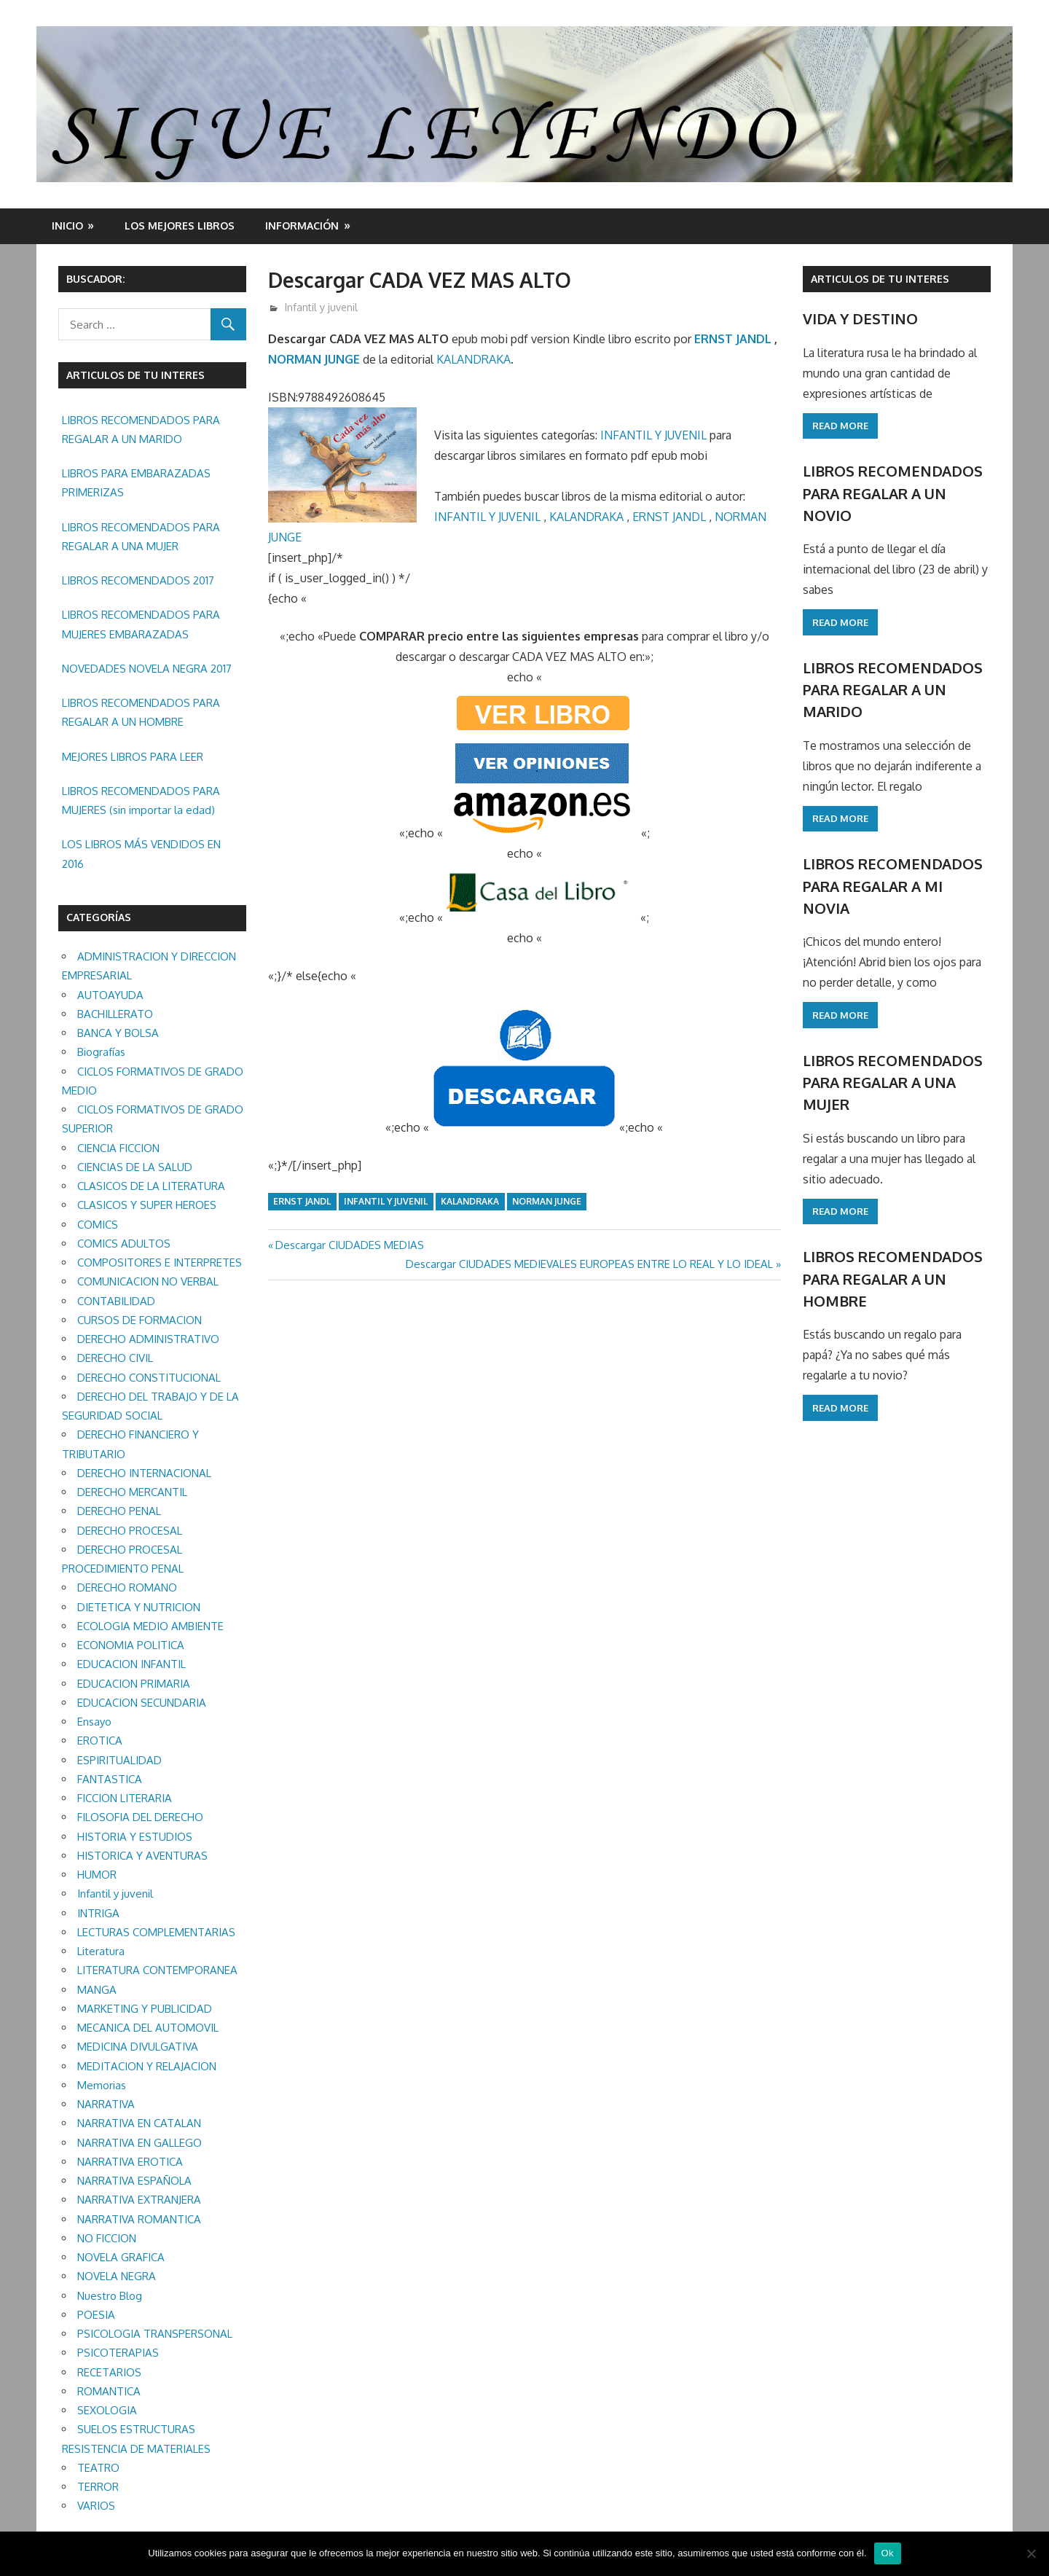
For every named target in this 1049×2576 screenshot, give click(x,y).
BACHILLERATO (115, 1014)
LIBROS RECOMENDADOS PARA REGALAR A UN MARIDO (141, 429)
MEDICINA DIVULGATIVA (137, 2047)
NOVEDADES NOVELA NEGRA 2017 (147, 669)
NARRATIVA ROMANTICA (139, 2219)
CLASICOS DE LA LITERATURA (151, 1186)
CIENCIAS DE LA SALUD (134, 1167)
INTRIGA (98, 1913)
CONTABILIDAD (116, 1301)
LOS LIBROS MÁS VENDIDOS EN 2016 (141, 853)
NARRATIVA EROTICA (130, 2162)
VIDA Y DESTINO (860, 318)
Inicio (67, 225)
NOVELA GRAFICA (121, 2257)
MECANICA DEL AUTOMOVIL (148, 2028)
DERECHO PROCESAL (129, 1531)
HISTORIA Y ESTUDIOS (134, 1837)
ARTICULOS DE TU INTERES (880, 279)
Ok (887, 2553)
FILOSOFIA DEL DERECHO (140, 1817)
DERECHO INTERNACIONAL (144, 1473)
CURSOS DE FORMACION (139, 1320)
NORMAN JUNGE (314, 359)
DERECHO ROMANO (127, 1587)
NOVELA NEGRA (116, 2276)
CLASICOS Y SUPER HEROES (146, 1205)
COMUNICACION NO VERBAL (148, 1281)
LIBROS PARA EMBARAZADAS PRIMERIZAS (136, 482)
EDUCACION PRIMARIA (133, 1684)
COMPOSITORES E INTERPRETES (159, 1262)
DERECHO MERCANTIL (132, 1492)
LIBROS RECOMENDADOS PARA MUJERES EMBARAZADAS (141, 624)
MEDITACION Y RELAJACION (146, 2066)
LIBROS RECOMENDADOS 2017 (138, 580)
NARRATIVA (106, 2104)
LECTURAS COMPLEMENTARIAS (156, 1932)
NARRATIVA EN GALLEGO (139, 2143)
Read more (840, 425)
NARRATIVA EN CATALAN (139, 2123)
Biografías (101, 1052)
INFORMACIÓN (302, 225)
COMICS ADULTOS (123, 1243)
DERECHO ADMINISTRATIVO (148, 1339)
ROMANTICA (109, 2391)
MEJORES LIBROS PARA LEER (132, 757)
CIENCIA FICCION (118, 1148)
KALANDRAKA (473, 359)
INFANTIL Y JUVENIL (653, 435)
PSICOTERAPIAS (118, 2353)
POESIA (96, 2315)
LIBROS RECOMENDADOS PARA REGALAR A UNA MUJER (141, 536)
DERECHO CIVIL (115, 1358)
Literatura (101, 1951)
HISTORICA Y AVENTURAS (142, 1856)
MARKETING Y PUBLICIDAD (144, 2009)
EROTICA (99, 1740)
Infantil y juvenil (321, 307)
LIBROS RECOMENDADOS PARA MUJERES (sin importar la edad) (141, 800)
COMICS (97, 1225)
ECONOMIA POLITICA (130, 1645)
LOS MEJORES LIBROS (180, 225)
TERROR (98, 2487)
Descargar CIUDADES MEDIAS (349, 1245)
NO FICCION (106, 2238)
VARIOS (96, 2506)
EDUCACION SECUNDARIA (141, 1703)
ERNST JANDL (732, 339)
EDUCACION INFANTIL (131, 1664)
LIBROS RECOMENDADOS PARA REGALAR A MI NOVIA (893, 885)
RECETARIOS (109, 2372)
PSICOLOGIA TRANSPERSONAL (154, 2334)
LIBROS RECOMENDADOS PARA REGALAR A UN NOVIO (893, 493)
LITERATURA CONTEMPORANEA (157, 1970)
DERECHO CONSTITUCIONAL (149, 1378)
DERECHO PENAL (119, 1511)
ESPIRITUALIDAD (119, 1760)
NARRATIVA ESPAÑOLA (134, 2181)
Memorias (101, 2085)
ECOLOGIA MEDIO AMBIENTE (150, 1626)
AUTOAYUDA (110, 995)
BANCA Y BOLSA (118, 1033)
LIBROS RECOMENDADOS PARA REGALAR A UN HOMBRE (141, 712)
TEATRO (98, 2468)
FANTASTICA (109, 1779)
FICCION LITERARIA (124, 1798)
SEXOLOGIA (107, 2410)
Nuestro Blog (109, 2296)
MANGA (97, 1990)
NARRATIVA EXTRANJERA (139, 2200)
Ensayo (94, 1722)
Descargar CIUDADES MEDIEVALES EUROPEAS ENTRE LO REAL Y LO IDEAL (589, 1264)
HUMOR (97, 1875)
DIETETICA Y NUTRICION (138, 1607)
